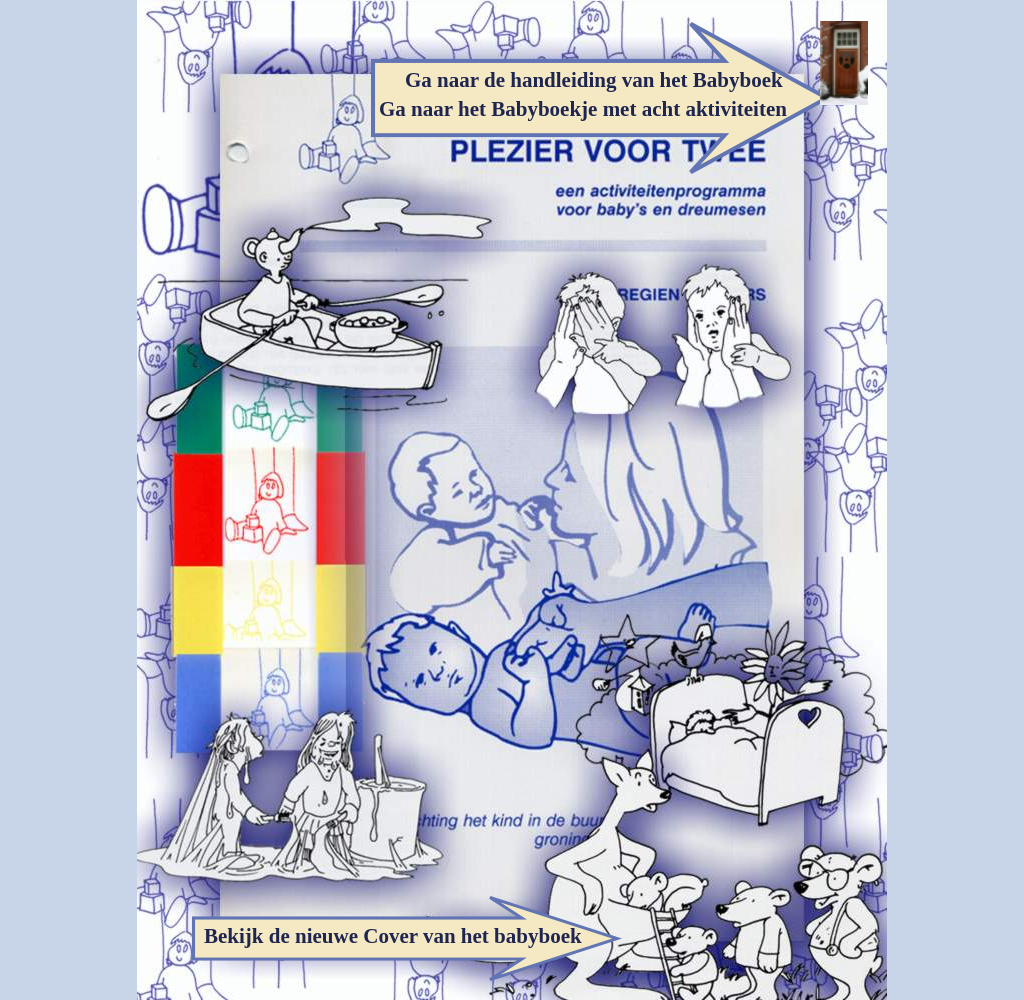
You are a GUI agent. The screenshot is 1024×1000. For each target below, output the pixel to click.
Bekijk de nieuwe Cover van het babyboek (393, 936)
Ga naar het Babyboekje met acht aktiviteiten (583, 109)
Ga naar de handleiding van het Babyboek (594, 80)
